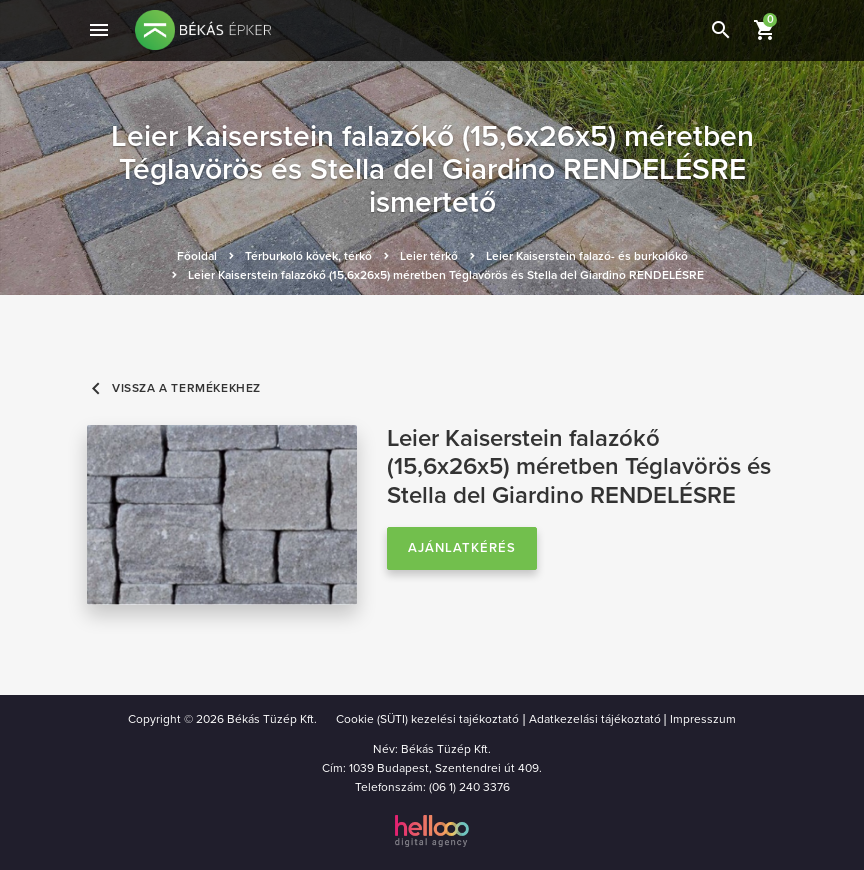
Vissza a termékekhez (174, 388)
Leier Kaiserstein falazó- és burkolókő (587, 256)
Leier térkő (429, 256)
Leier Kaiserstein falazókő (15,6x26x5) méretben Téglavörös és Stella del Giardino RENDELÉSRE (446, 275)
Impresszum (703, 719)
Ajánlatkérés (462, 548)
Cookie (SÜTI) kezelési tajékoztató (427, 719)
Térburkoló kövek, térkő (308, 256)
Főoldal (197, 256)
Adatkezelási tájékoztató (595, 719)
